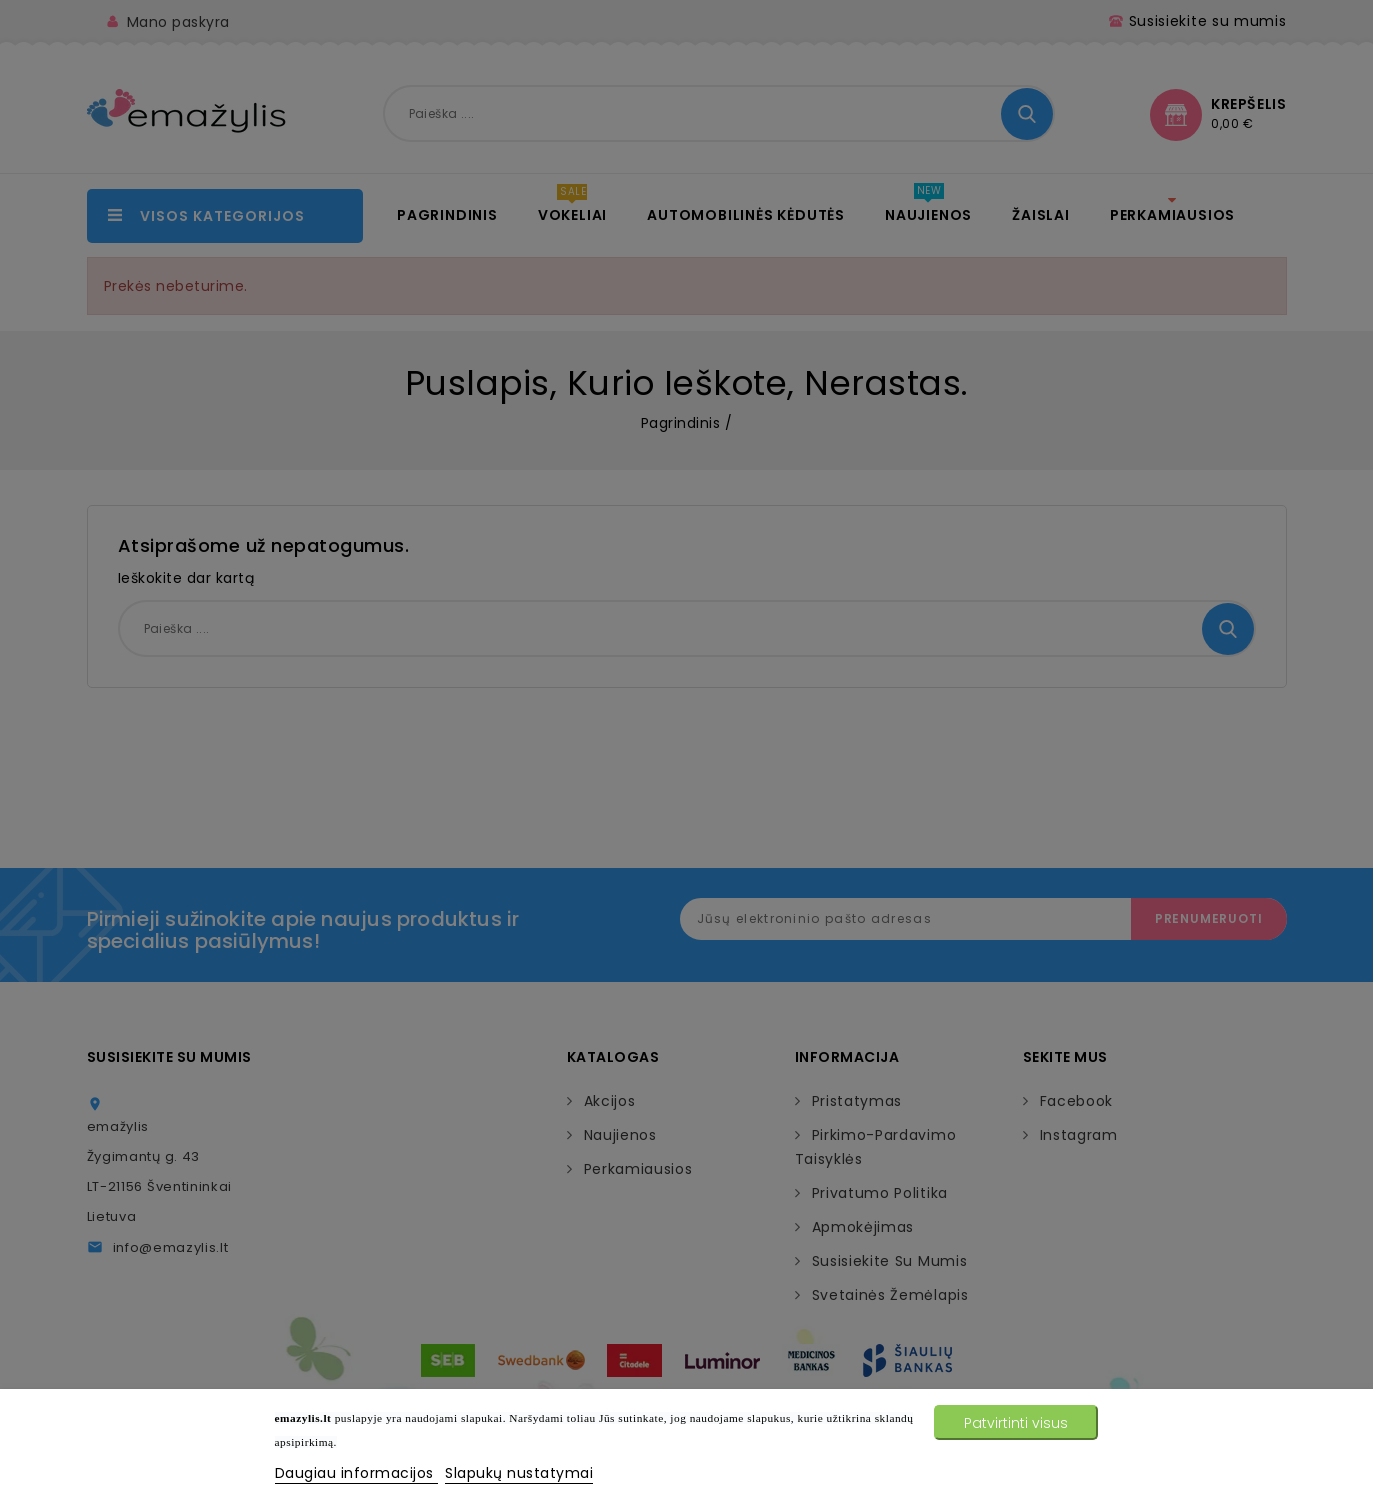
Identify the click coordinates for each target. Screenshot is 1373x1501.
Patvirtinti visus (1016, 1423)
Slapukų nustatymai (519, 1473)
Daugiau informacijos (357, 1473)
